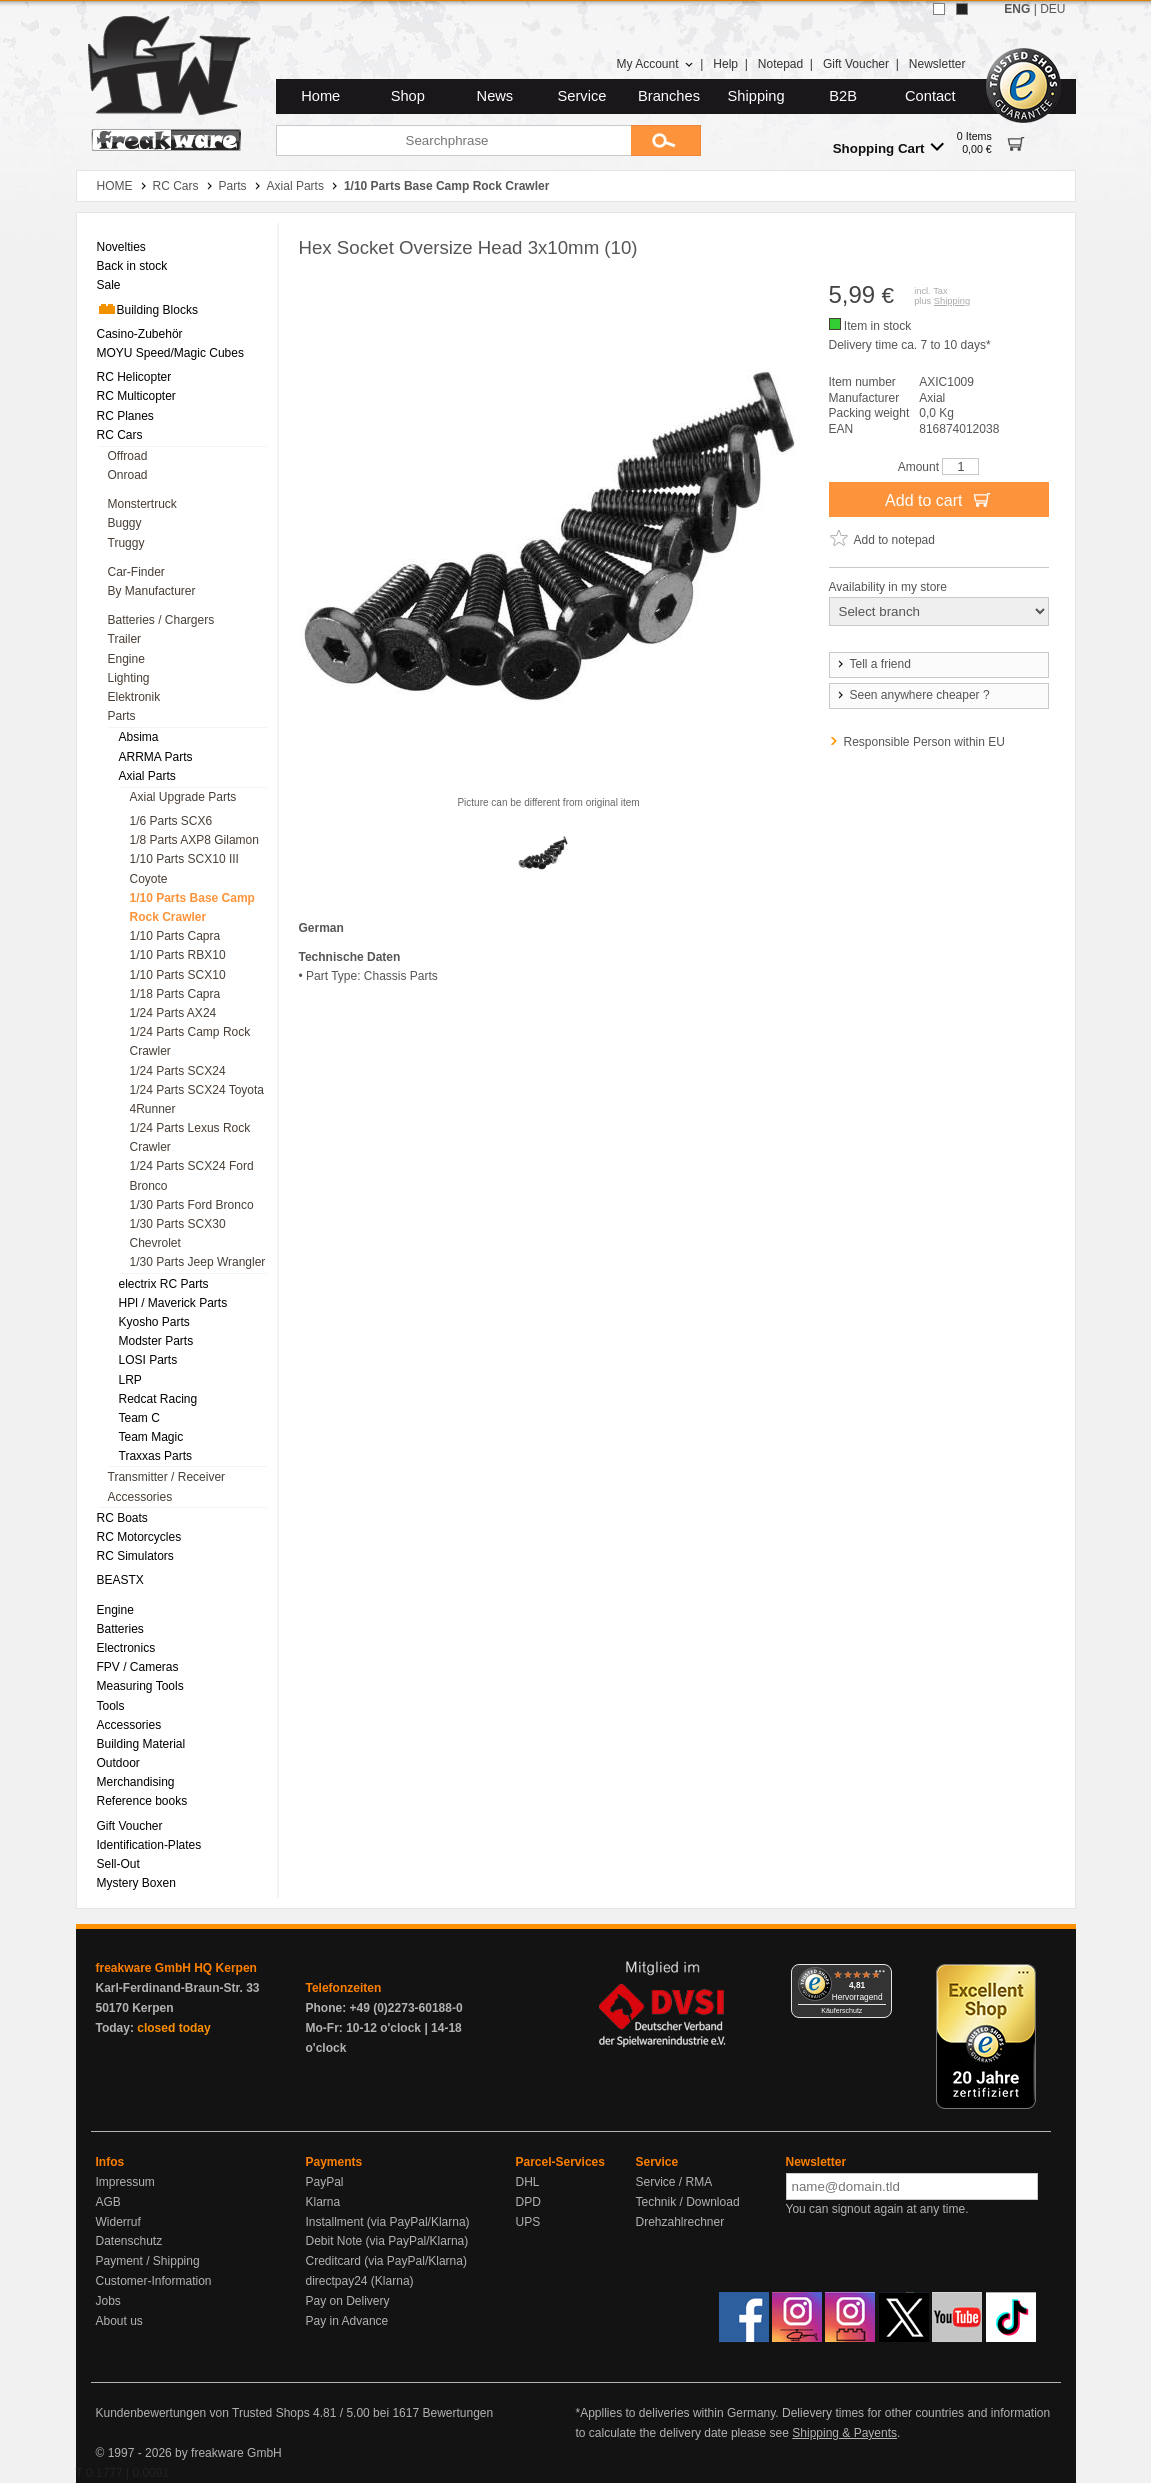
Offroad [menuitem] (128, 456)
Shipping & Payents (844, 2433)
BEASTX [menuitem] (120, 1580)
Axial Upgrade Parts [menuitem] (183, 797)
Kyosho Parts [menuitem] (154, 1322)
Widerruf (118, 2222)
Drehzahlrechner (680, 2222)
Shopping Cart (888, 147)
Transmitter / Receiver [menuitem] (167, 1477)
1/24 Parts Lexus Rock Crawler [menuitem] (190, 1137)
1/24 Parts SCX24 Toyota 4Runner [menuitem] (197, 1099)
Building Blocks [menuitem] (147, 309)
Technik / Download (688, 2202)
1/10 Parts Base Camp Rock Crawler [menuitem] (192, 907)
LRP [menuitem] (130, 1380)
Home (320, 96)
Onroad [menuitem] (128, 475)
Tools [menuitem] (111, 1706)
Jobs (108, 2301)
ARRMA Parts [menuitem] (156, 757)
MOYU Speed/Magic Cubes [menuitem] (170, 353)
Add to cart (938, 499)
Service (582, 96)
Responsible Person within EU (924, 742)
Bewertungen (457, 2413)
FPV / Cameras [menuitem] (138, 1667)
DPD (528, 2202)
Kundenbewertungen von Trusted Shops (203, 2413)
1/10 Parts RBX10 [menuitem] (178, 955)
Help (725, 64)
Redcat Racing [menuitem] (158, 1399)
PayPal (325, 2182)
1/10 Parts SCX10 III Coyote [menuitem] (184, 868)
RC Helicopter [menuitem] (134, 377)
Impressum (125, 2182)
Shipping (756, 96)
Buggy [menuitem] (125, 523)
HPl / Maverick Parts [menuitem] (173, 1303)
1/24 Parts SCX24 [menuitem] (178, 1071)
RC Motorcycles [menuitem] (139, 1537)
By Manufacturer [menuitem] (152, 591)
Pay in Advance (347, 2321)
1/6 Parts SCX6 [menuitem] (171, 821)
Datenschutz (129, 2241)
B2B (843, 96)
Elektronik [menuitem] (134, 697)
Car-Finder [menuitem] (136, 572)
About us (119, 2321)
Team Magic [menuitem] (151, 1437)
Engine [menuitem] (126, 659)
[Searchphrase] (453, 140)
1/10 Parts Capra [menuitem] (175, 936)
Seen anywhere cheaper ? (912, 695)
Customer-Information (154, 2281)
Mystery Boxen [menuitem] (136, 1883)
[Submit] (666, 140)
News (495, 96)
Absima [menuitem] (139, 737)
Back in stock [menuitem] (132, 266)
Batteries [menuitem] (120, 1629)
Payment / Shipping (148, 2261)
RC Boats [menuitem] (122, 1518)
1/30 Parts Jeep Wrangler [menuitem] (198, 1262)
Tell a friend (873, 664)
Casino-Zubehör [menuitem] (140, 334)
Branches (669, 96)
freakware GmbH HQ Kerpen (176, 1968)
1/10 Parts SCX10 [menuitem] (178, 975)
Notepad (780, 64)
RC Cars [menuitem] (120, 435)
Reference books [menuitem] (142, 1801)
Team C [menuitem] (139, 1418)
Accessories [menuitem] (140, 1497)
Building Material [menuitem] (141, 1744)
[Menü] (880, 1976)
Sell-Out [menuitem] (118, 1864)
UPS (528, 2222)
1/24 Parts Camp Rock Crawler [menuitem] (190, 1041)
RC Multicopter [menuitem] (136, 396)
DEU (1052, 9)
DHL (528, 2182)
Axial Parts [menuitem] (147, 776)
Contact (930, 96)
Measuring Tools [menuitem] (140, 1686)
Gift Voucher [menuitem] (130, 1826)
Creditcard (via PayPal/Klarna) (386, 2261)
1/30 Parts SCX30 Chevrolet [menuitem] (178, 1233)
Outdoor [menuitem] (118, 1763)
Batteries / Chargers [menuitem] (161, 620)
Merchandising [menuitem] (136, 1782)
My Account (654, 64)
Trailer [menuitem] (125, 639)
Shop (408, 96)
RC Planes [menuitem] (125, 416)
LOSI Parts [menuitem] (148, 1360)
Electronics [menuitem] (126, 1648)
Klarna (323, 2202)
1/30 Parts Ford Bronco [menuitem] (192, 1205)
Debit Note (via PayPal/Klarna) (387, 2241)
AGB (108, 2202)
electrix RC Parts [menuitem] (164, 1284)
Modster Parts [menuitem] (156, 1341)
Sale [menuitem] (109, 285)
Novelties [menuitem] (121, 247)
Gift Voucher (856, 64)
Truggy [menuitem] (126, 543)
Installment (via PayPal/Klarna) (388, 2222)
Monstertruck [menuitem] (142, 504)
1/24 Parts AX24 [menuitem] (173, 1013)
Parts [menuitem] (122, 716)
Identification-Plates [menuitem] (149, 1845)
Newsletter (937, 64)
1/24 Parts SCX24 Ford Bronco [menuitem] (192, 1175)
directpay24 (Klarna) (360, 2281)
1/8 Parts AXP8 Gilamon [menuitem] (194, 840)
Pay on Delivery (348, 2301)
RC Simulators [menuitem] (135, 1556)
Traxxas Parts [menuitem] (156, 1456)
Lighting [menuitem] (129, 678)
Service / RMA (674, 2182)
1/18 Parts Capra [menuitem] (175, 994)
